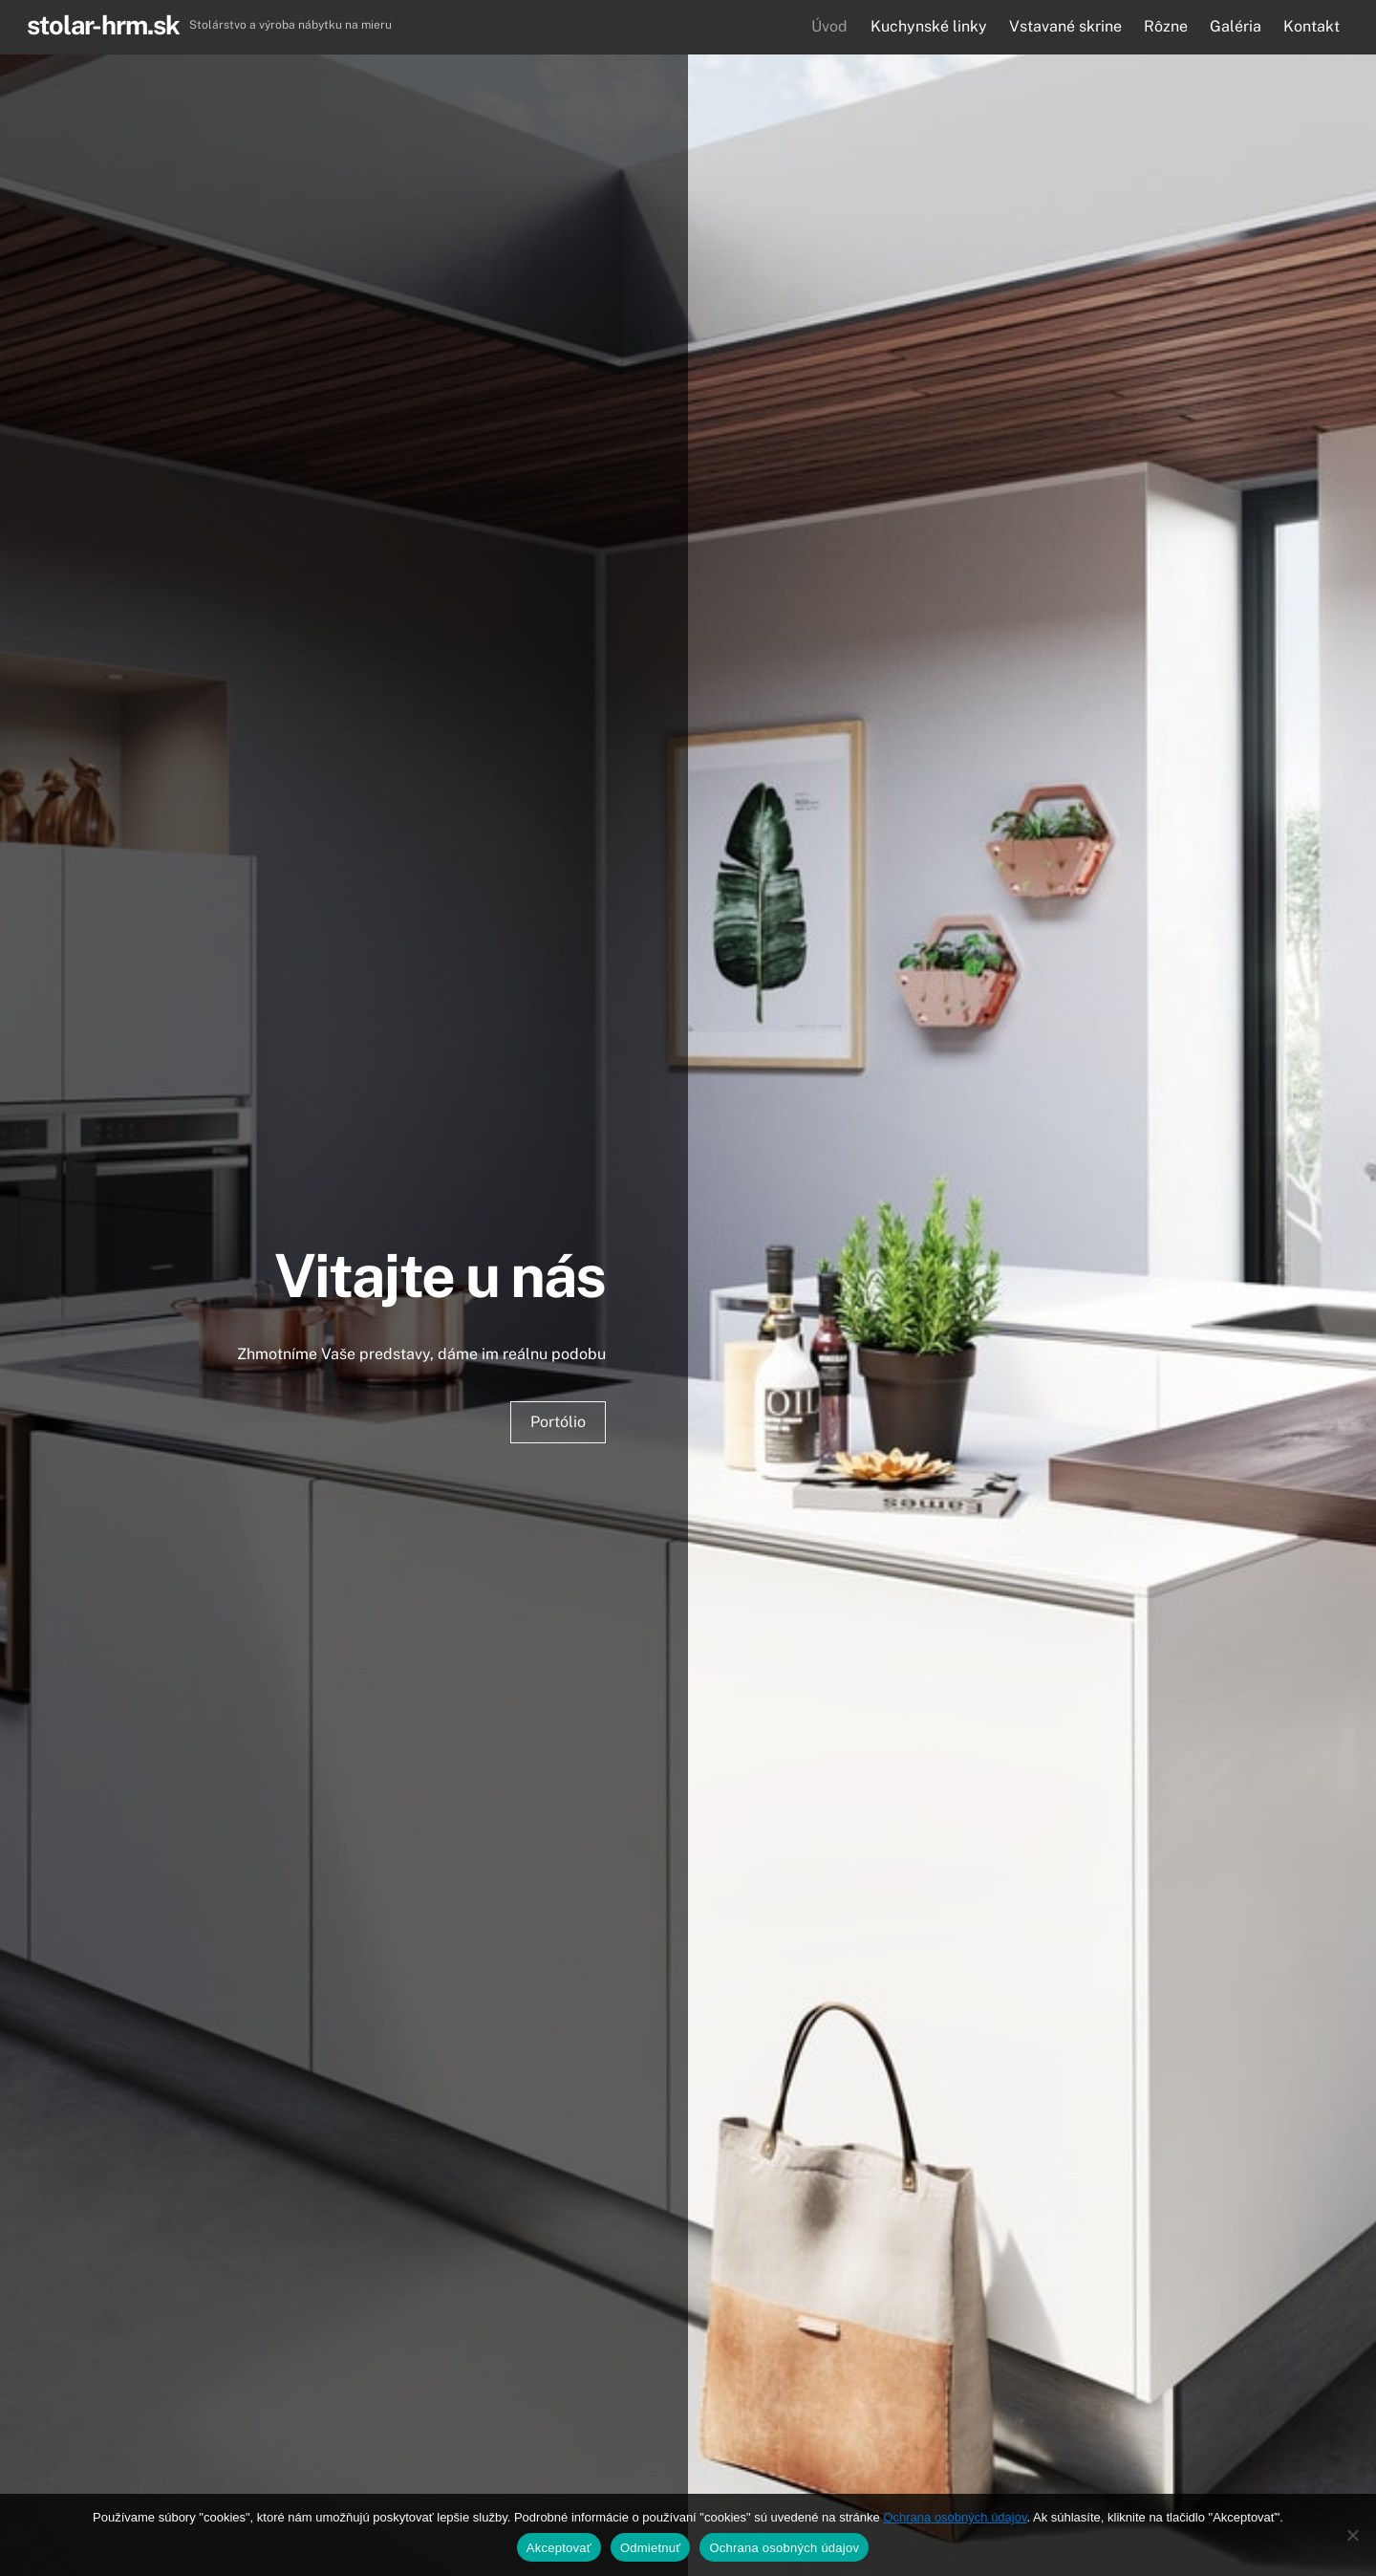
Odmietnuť (650, 2548)
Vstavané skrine (1065, 26)
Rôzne (1166, 26)
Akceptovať (559, 2548)
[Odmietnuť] (1352, 2534)
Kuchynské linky (929, 26)
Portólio (558, 1422)
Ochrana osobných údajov (954, 2517)
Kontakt (1311, 26)
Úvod (829, 26)
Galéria (1235, 26)
